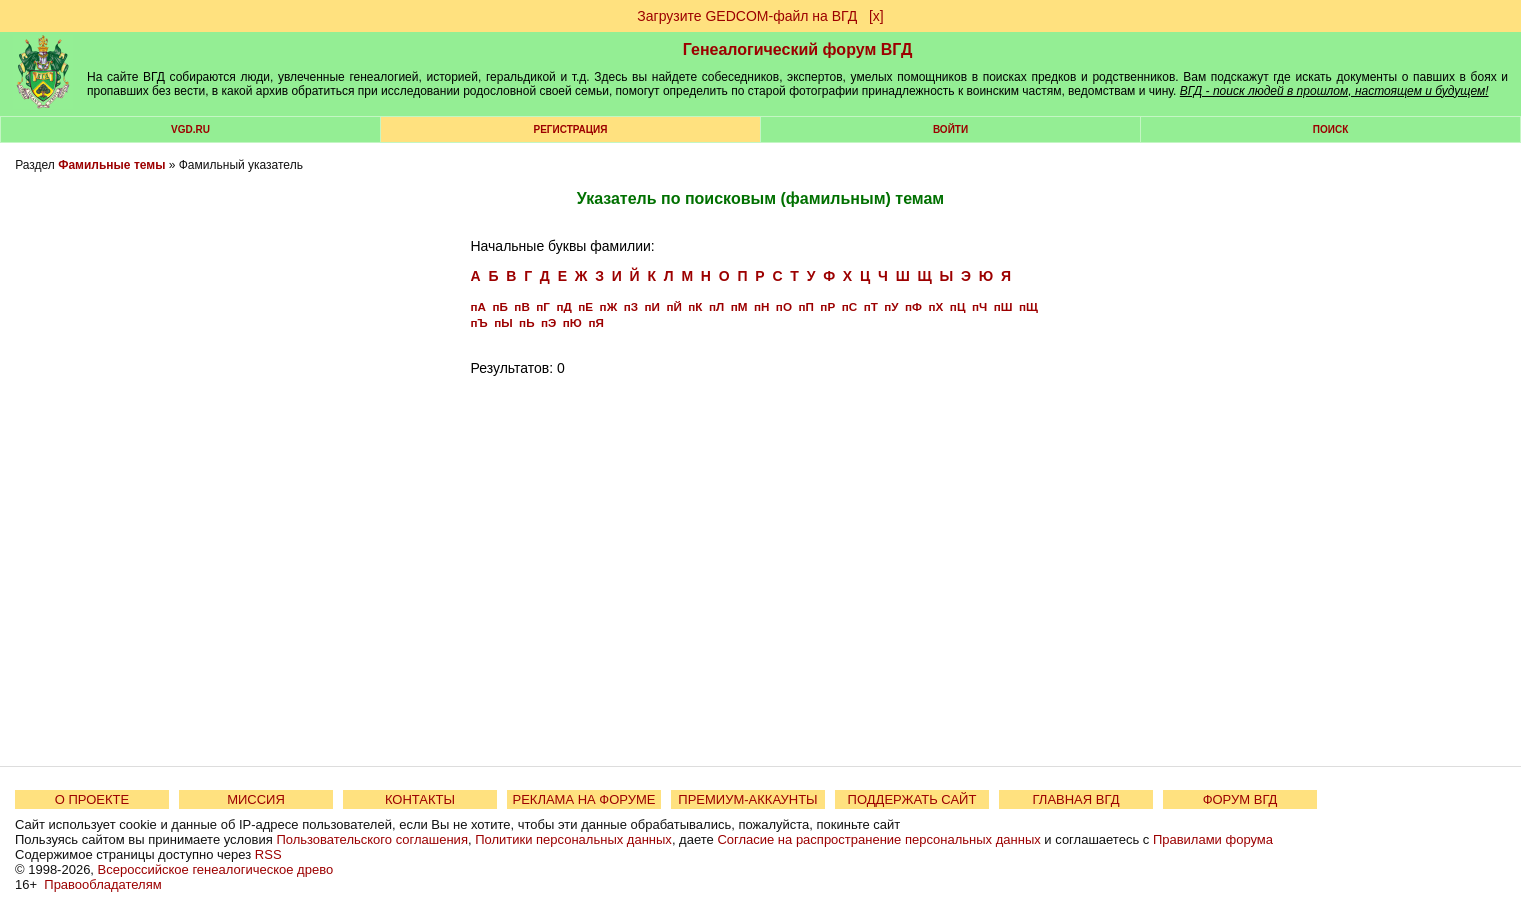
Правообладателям (102, 884)
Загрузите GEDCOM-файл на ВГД (747, 16)
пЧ (979, 306)
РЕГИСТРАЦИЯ (571, 129)
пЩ (1028, 306)
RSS (268, 854)
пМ (739, 306)
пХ (936, 306)
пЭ (548, 322)
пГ (543, 306)
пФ (913, 306)
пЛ (716, 306)
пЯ (595, 322)
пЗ (631, 306)
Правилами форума (1213, 839)
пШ (1003, 306)
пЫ (503, 322)
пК (695, 306)
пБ (499, 306)
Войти (950, 129)
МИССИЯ (256, 799)
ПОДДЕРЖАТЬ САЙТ (912, 799)
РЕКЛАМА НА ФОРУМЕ (583, 799)
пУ (891, 306)
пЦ (958, 306)
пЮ (572, 322)
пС (849, 306)
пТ (871, 306)
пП (805, 306)
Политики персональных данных (573, 839)
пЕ (585, 306)
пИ (651, 306)
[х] (876, 16)
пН (761, 306)
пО (784, 306)
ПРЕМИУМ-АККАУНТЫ (747, 799)
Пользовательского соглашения (372, 839)
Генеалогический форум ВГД (798, 49)
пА (477, 306)
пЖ (609, 306)
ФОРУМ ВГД (1240, 799)
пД (563, 306)
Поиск (1330, 129)
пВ (521, 306)
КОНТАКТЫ (420, 799)
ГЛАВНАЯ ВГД (1076, 799)
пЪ (478, 322)
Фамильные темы (111, 165)
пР (827, 306)
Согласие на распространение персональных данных (878, 839)
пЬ (526, 322)
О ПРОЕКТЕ (92, 799)
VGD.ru (190, 129)
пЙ (673, 306)
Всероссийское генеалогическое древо (216, 869)
